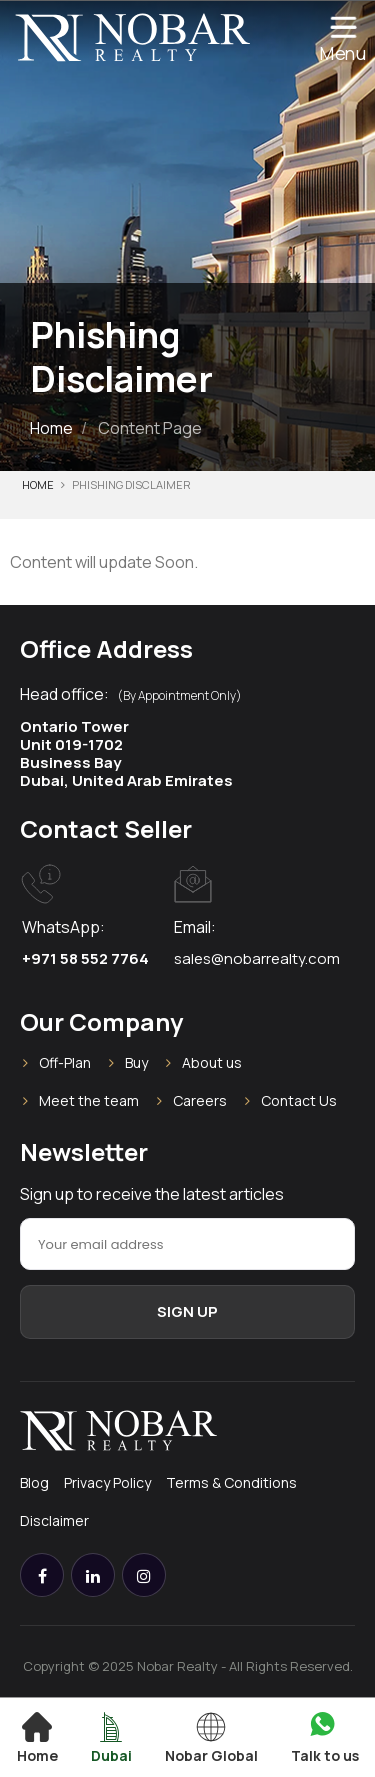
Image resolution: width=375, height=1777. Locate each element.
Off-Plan (65, 1062)
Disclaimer (54, 1520)
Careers (200, 1100)
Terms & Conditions (231, 1482)
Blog (34, 1482)
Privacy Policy (107, 1482)
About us (212, 1062)
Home (51, 428)
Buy (136, 1062)
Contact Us (299, 1100)
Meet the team (89, 1100)
